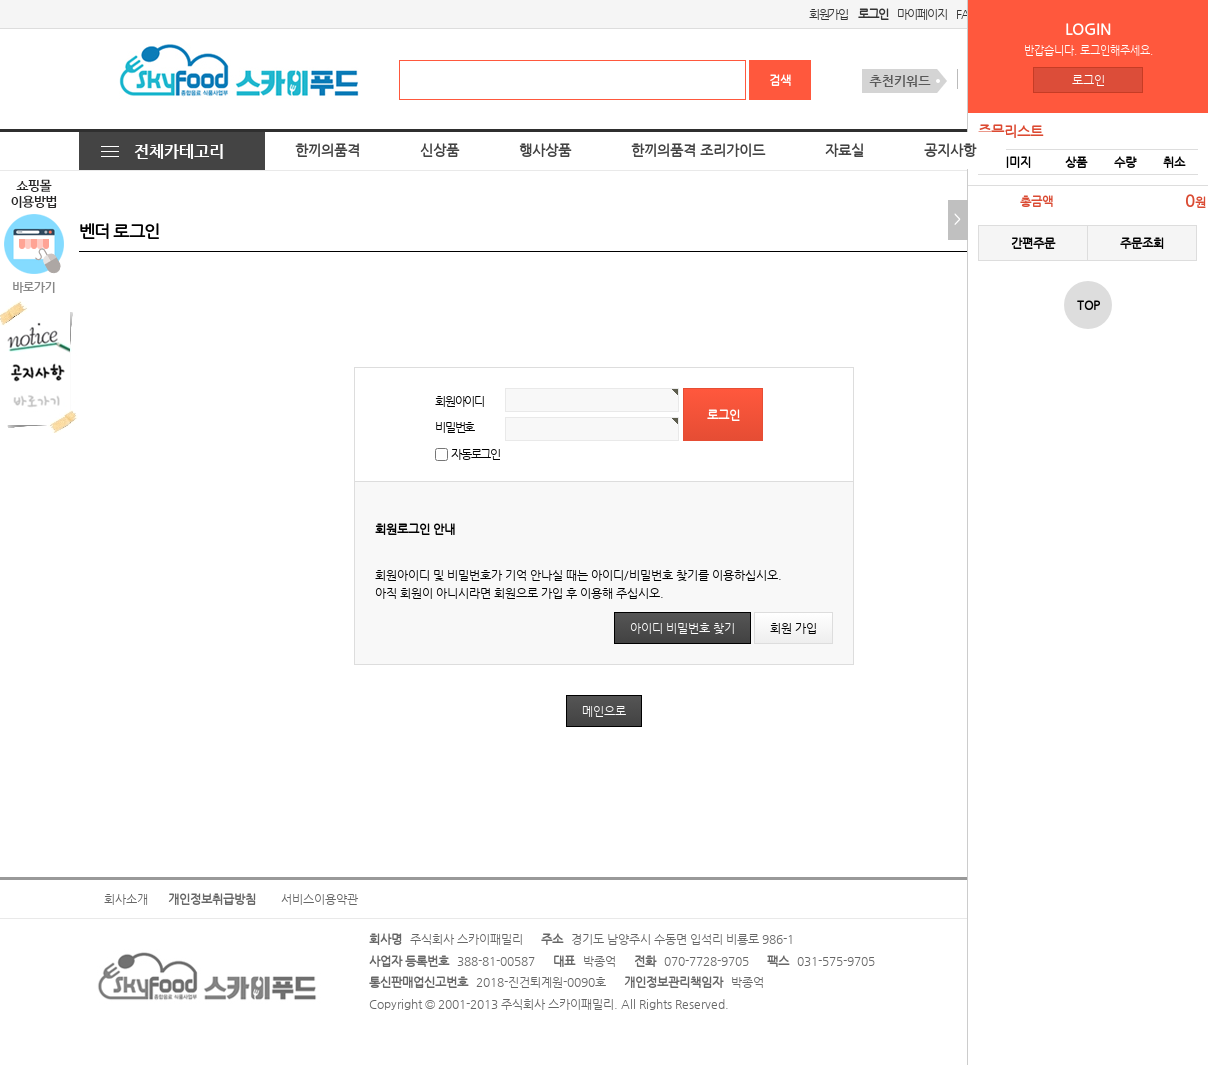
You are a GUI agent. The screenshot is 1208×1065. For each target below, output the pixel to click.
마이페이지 (921, 14)
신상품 (439, 150)
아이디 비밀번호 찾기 (682, 628)
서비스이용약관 (319, 899)
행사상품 (545, 150)
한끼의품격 (327, 150)
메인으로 (604, 711)
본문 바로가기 (0, 0)
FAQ (966, 14)
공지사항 (950, 150)
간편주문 (1033, 243)
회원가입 (828, 14)
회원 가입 (793, 628)
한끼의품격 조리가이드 (698, 150)
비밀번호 (454, 427)
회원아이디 (459, 401)
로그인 (1088, 80)
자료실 (844, 150)
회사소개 (126, 899)
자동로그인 (475, 454)
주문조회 (1142, 243)
